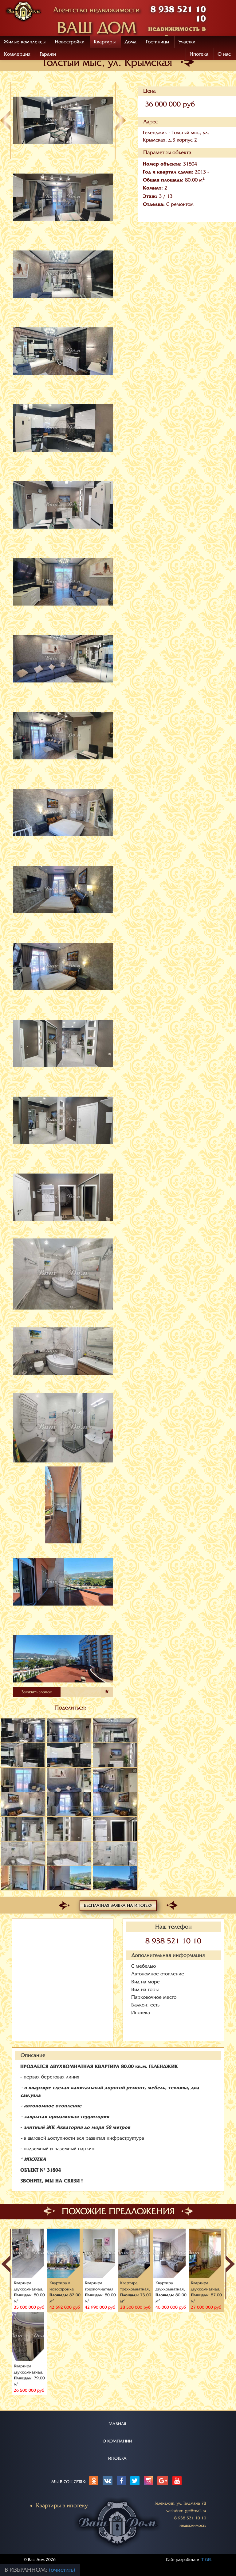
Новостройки (70, 42)
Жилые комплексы (24, 42)
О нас (224, 54)
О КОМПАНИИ (117, 2441)
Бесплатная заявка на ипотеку (118, 1905)
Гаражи (48, 54)
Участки (186, 42)
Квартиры (105, 42)
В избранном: (27, 2569)
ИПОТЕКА (117, 2458)
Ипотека (199, 54)
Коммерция (17, 54)
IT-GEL (206, 2559)
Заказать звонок (37, 1692)
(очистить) (62, 2569)
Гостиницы (157, 42)
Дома (130, 42)
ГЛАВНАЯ (117, 2424)
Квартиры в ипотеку (62, 2505)
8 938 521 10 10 (173, 1941)
